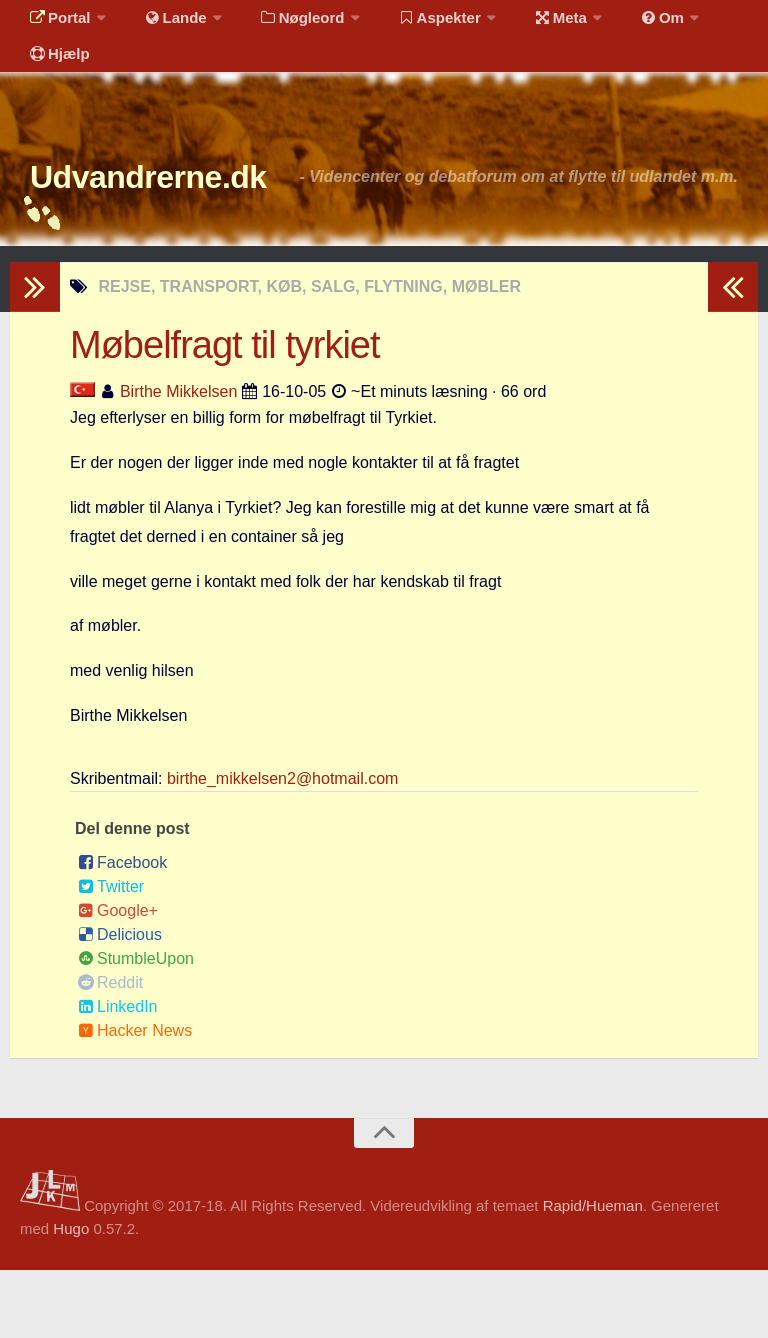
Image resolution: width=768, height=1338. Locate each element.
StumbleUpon (136, 1026)
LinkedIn (118, 1074)
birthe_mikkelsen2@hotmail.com (282, 846)
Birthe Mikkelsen (178, 459)
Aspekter (413, 24)
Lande (163, 24)
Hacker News (135, 1098)
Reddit (110, 1050)
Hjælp (55, 74)
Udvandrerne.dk (186, 209)
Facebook (122, 930)
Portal (56, 24)
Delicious (120, 1002)
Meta (526, 24)
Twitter (111, 954)
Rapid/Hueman (593, 1273)
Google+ (118, 978)
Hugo (71, 1296)
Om (620, 24)
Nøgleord (282, 24)
